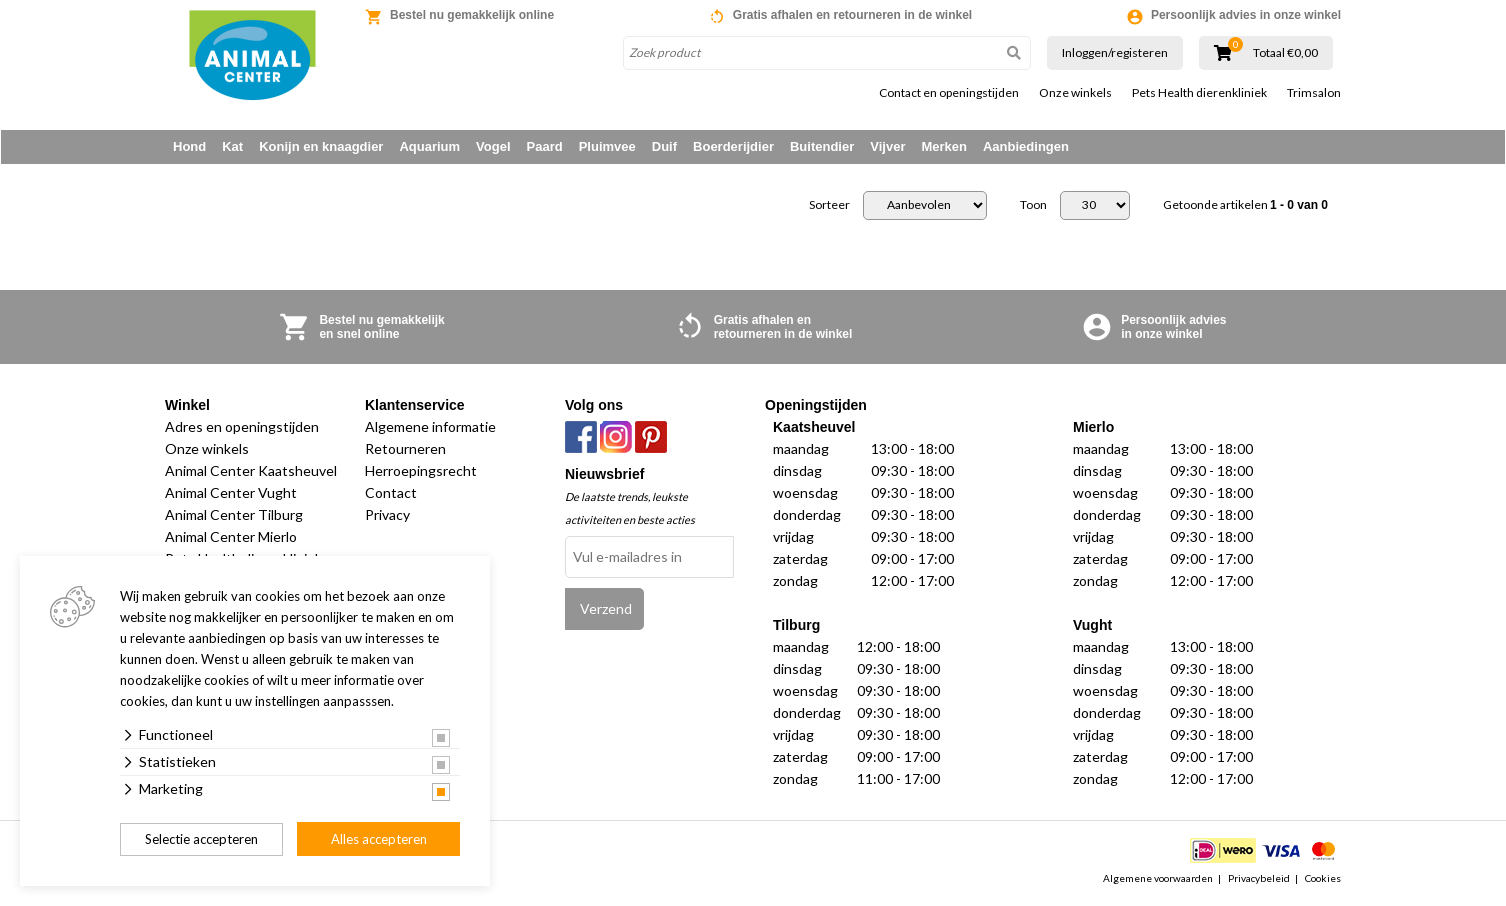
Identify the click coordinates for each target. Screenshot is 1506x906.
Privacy (387, 516)
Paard (545, 146)
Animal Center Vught (231, 494)
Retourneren (405, 450)
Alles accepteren (379, 839)
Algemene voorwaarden (1158, 880)
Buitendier (822, 146)
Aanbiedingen (1026, 146)
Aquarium (429, 146)
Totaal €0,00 (1285, 53)
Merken (944, 146)
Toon (1033, 207)
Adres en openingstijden (242, 428)
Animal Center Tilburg (234, 516)
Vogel (493, 146)
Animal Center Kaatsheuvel (251, 472)
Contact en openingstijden (949, 93)
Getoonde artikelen (1245, 207)
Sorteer (829, 207)
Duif (664, 146)
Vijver (887, 146)
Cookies (1323, 880)
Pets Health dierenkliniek (1199, 93)
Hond (189, 146)
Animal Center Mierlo (231, 538)
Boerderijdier (733, 146)
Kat (232, 146)
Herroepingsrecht (421, 472)
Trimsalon (1314, 93)
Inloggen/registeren (1115, 52)
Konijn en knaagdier (321, 146)
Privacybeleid (1259, 880)
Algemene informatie (430, 428)
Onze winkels (1075, 93)
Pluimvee (607, 146)
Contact (391, 494)
